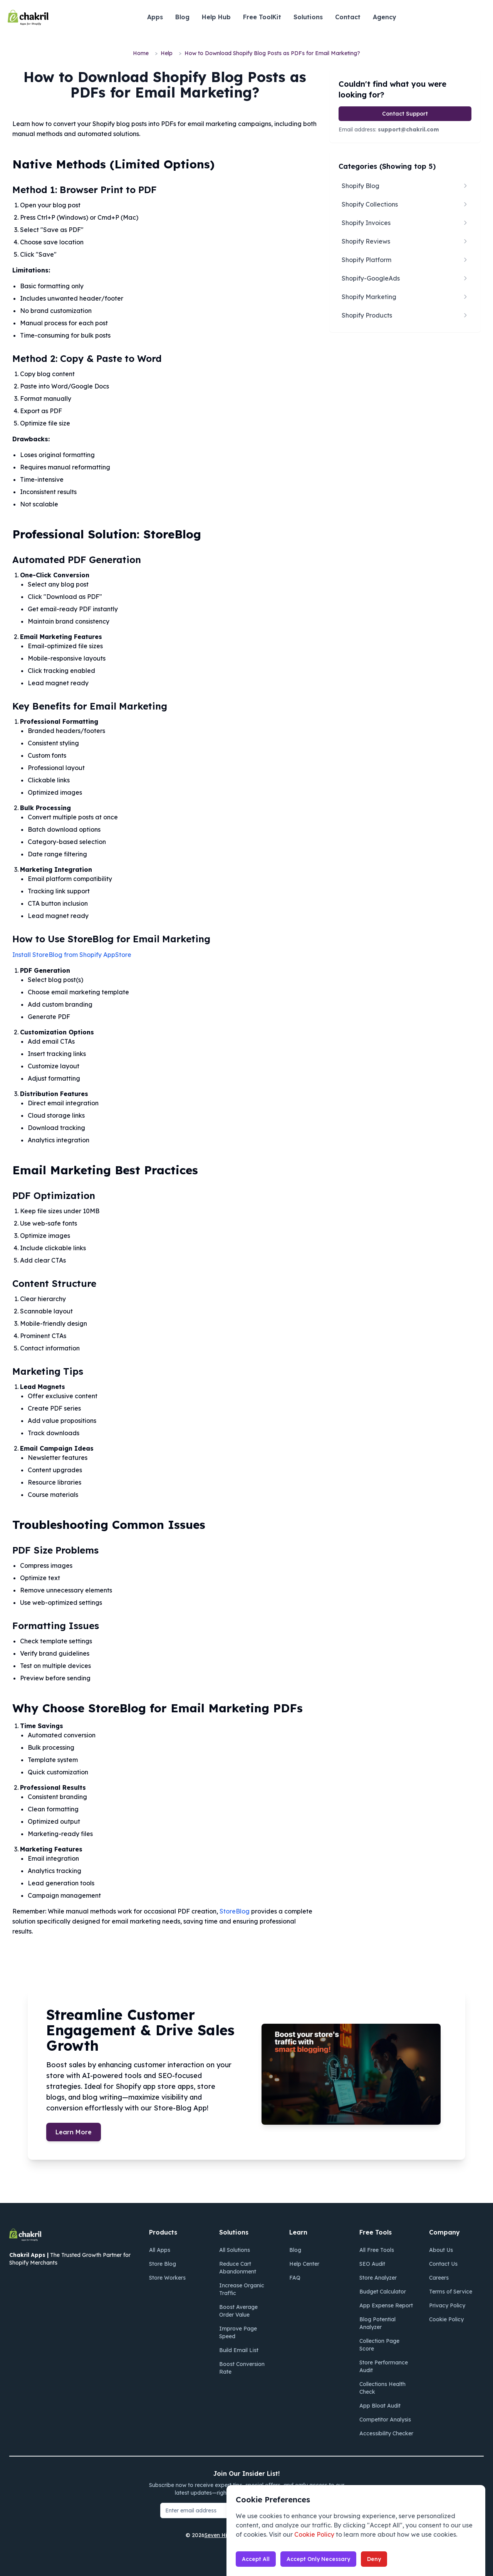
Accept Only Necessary (318, 2559)
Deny (374, 2559)
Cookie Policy (314, 2534)
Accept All (256, 2559)
